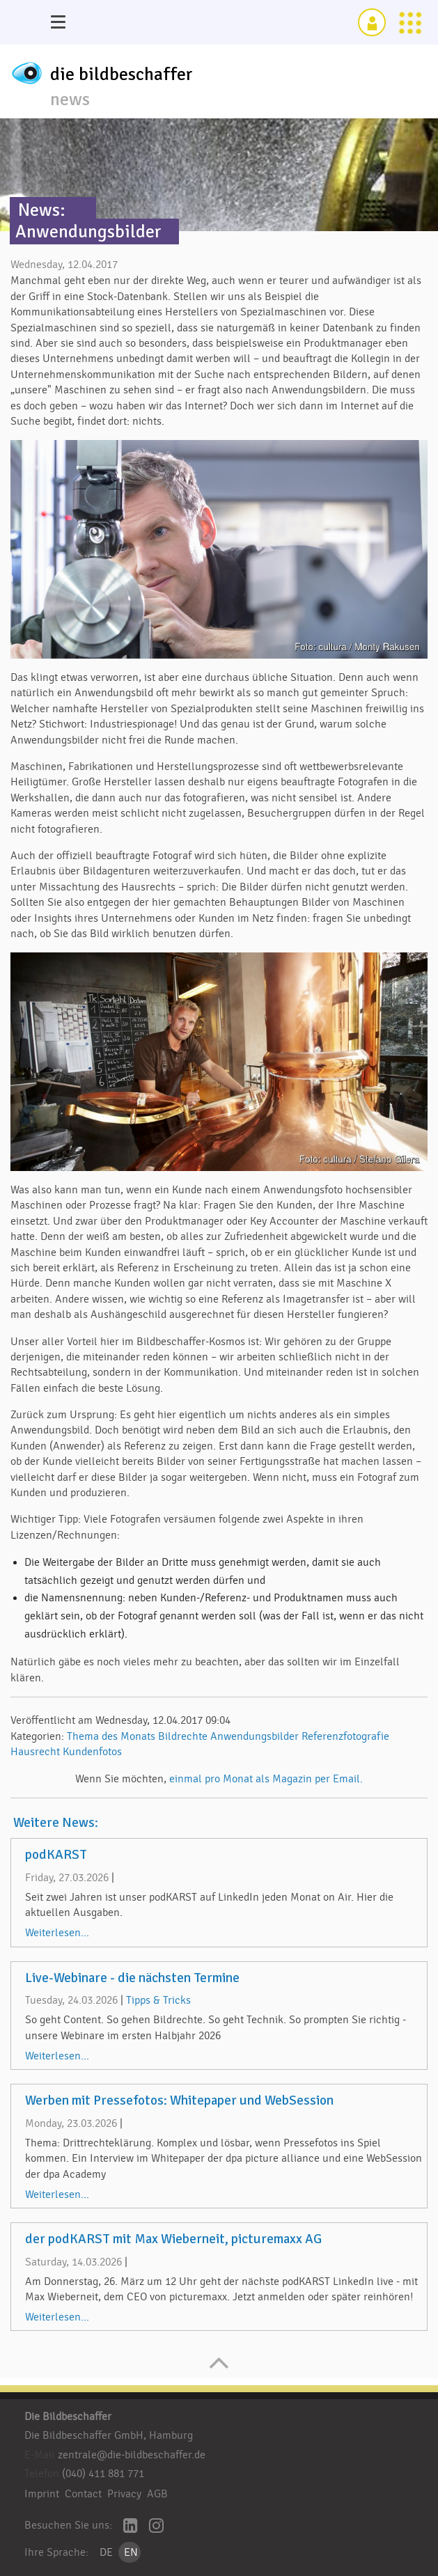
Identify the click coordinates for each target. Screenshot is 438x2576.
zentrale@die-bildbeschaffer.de (131, 2455)
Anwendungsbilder (254, 1736)
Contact (83, 2494)
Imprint (41, 2494)
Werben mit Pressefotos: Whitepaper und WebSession (179, 2100)
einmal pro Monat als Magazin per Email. (266, 1779)
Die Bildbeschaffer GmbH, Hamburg (108, 2435)
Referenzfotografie (345, 1736)
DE (106, 2552)
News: (41, 210)
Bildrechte (183, 1736)
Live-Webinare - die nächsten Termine (132, 1978)
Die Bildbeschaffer (67, 2416)
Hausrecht (35, 1751)
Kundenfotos (92, 1751)
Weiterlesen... (57, 1932)
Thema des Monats (111, 1736)
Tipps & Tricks (158, 2000)
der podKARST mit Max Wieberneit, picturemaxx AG (173, 2239)
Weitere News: (55, 1822)
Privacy (124, 2494)
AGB (157, 2494)
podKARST (56, 1854)
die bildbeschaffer (121, 74)
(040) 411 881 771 (103, 2473)
